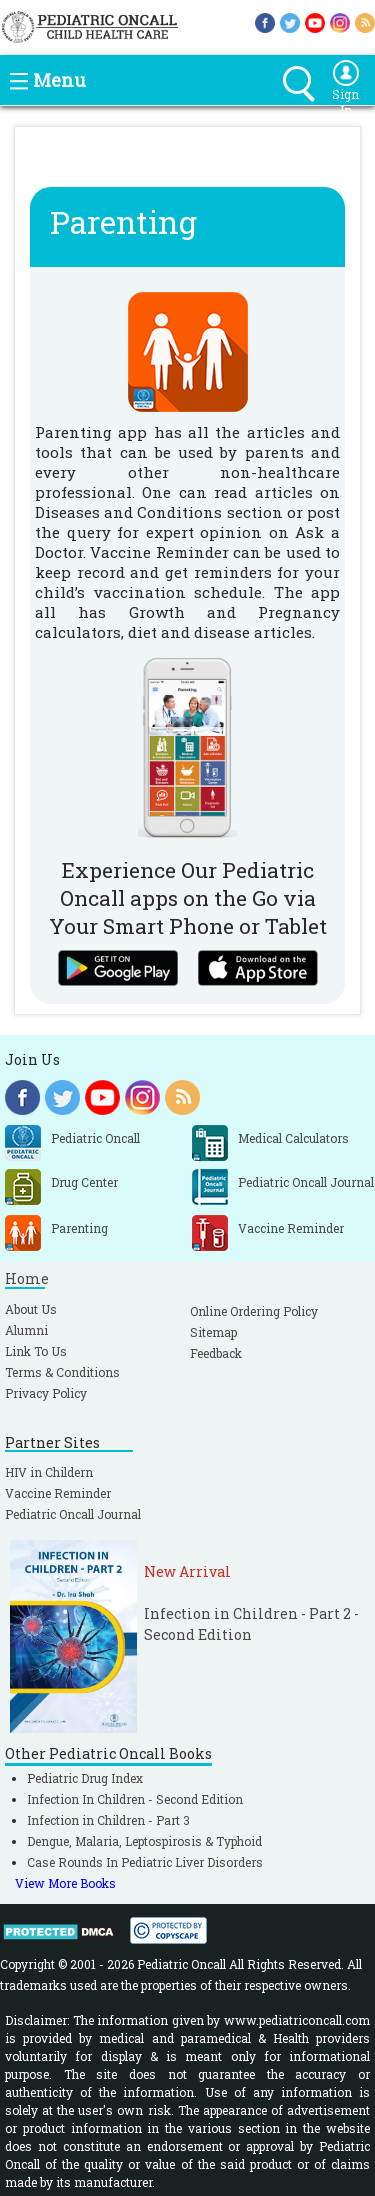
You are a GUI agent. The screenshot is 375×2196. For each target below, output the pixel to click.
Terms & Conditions (62, 1372)
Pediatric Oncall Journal (73, 1514)
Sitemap (213, 1332)
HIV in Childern (49, 1472)
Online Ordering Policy (254, 1311)
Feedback (216, 1353)
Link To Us (36, 1351)
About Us (31, 1309)
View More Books (65, 1883)
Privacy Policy (46, 1393)
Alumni (26, 1330)
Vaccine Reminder (58, 1493)
